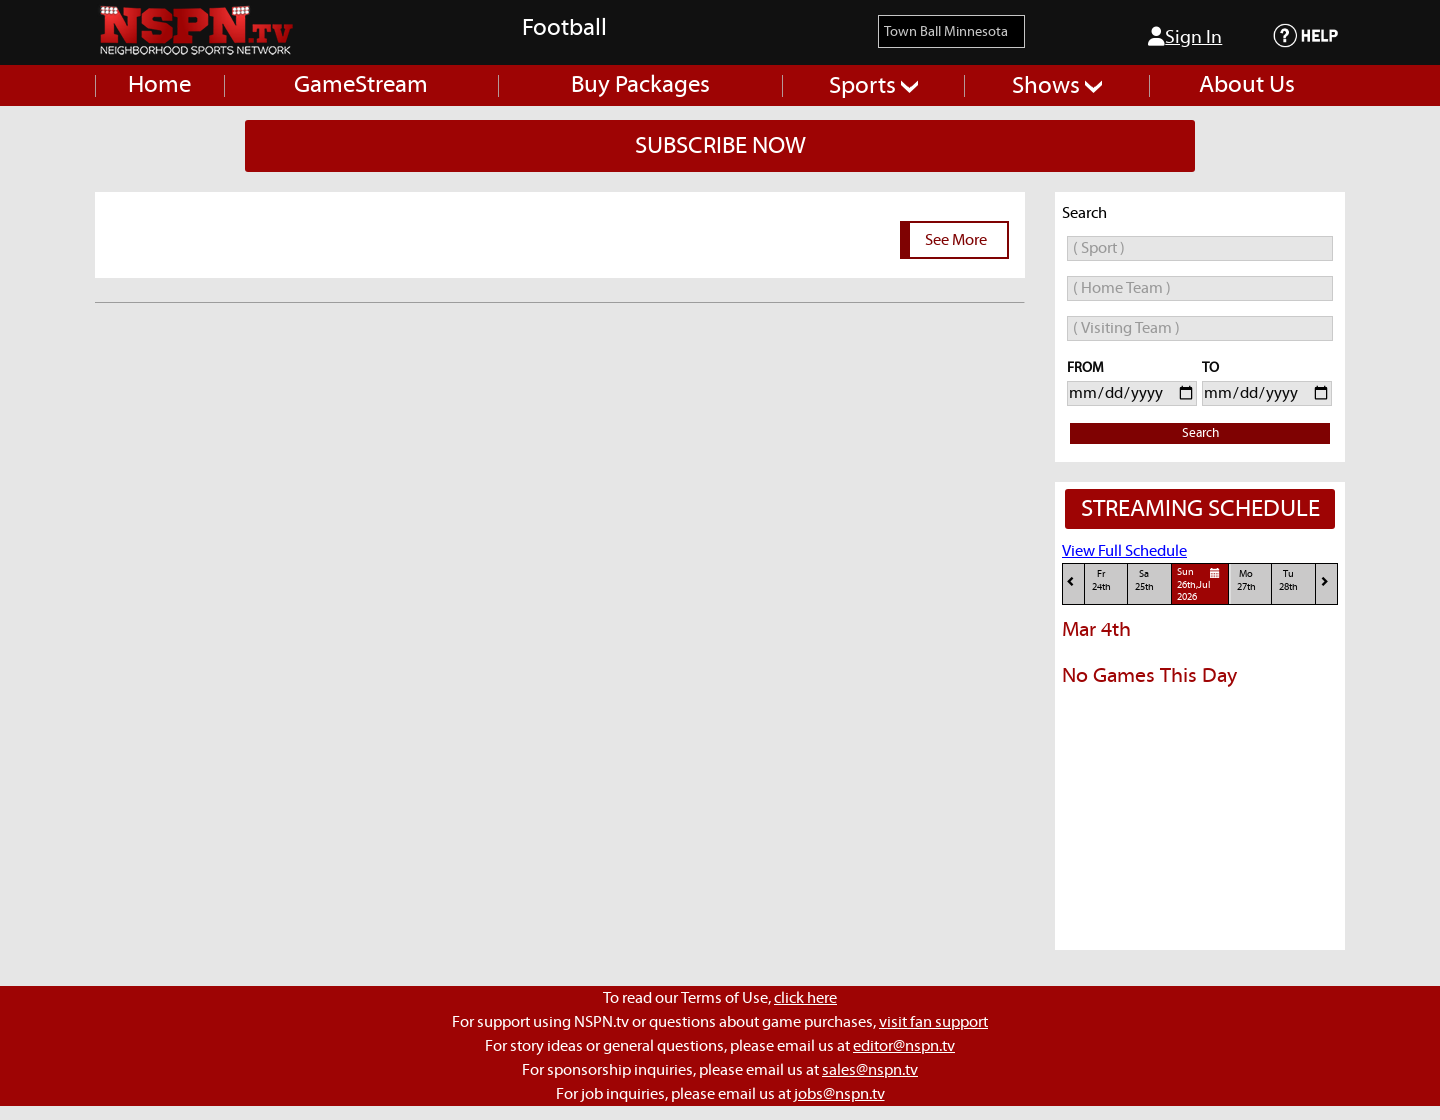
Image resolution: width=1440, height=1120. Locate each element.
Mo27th (1246, 580)
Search (1200, 433)
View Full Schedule (1124, 551)
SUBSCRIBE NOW (720, 146)
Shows (1057, 86)
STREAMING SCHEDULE (1200, 509)
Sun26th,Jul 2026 (1201, 584)
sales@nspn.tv (870, 1070)
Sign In (1185, 37)
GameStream (361, 85)
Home (159, 85)
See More (956, 240)
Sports (873, 86)
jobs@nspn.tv (839, 1094)
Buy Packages (640, 85)
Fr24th (1101, 580)
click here (805, 998)
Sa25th (1144, 580)
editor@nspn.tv (904, 1046)
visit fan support (933, 1022)
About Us (1247, 85)
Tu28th (1288, 580)
